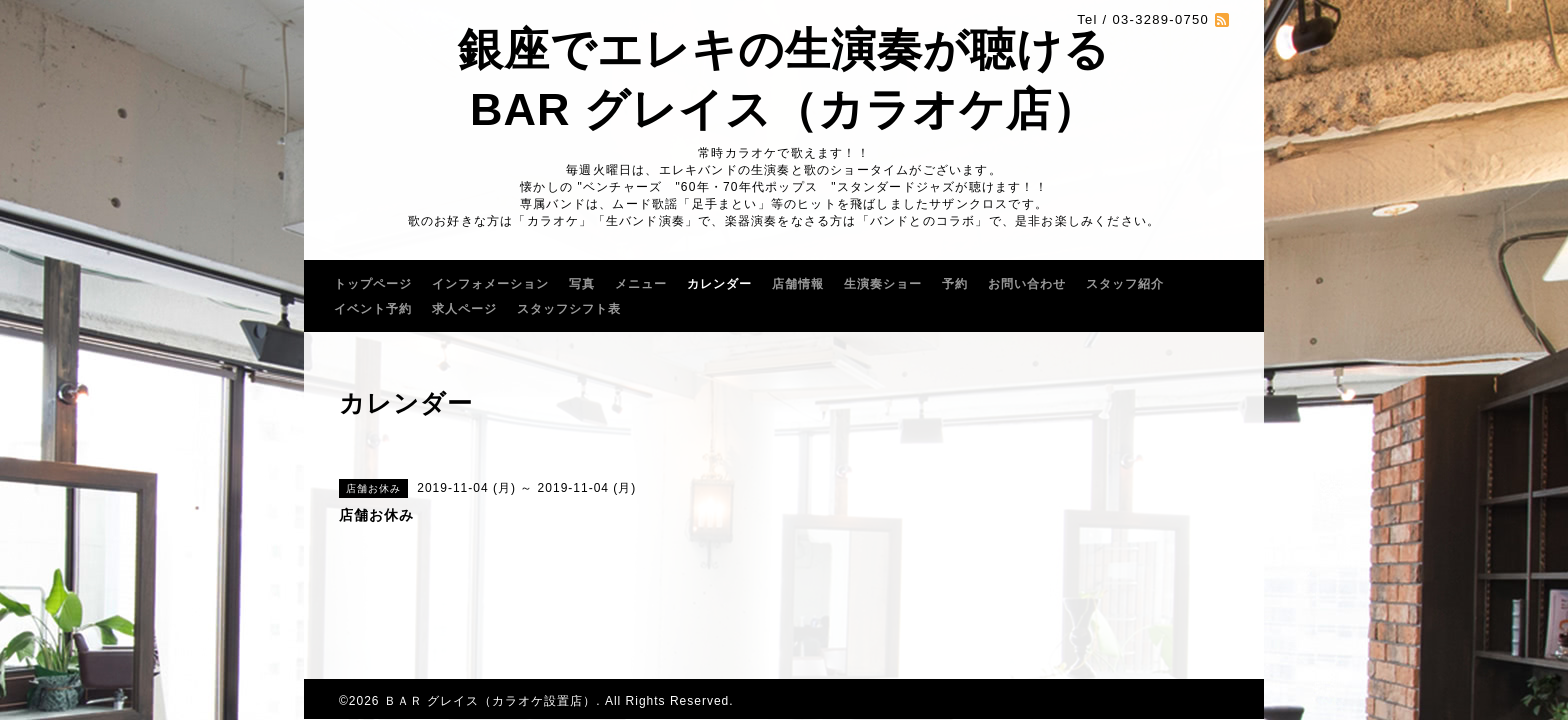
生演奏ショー (883, 284)
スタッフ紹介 (1125, 284)
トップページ (373, 284)
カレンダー (719, 284)
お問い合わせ (1027, 284)
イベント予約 (373, 309)
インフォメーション (490, 284)
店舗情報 (798, 284)
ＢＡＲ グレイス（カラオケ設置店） (490, 701)
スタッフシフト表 (569, 309)
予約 (955, 284)
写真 (582, 284)
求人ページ (464, 309)
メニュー (641, 284)
